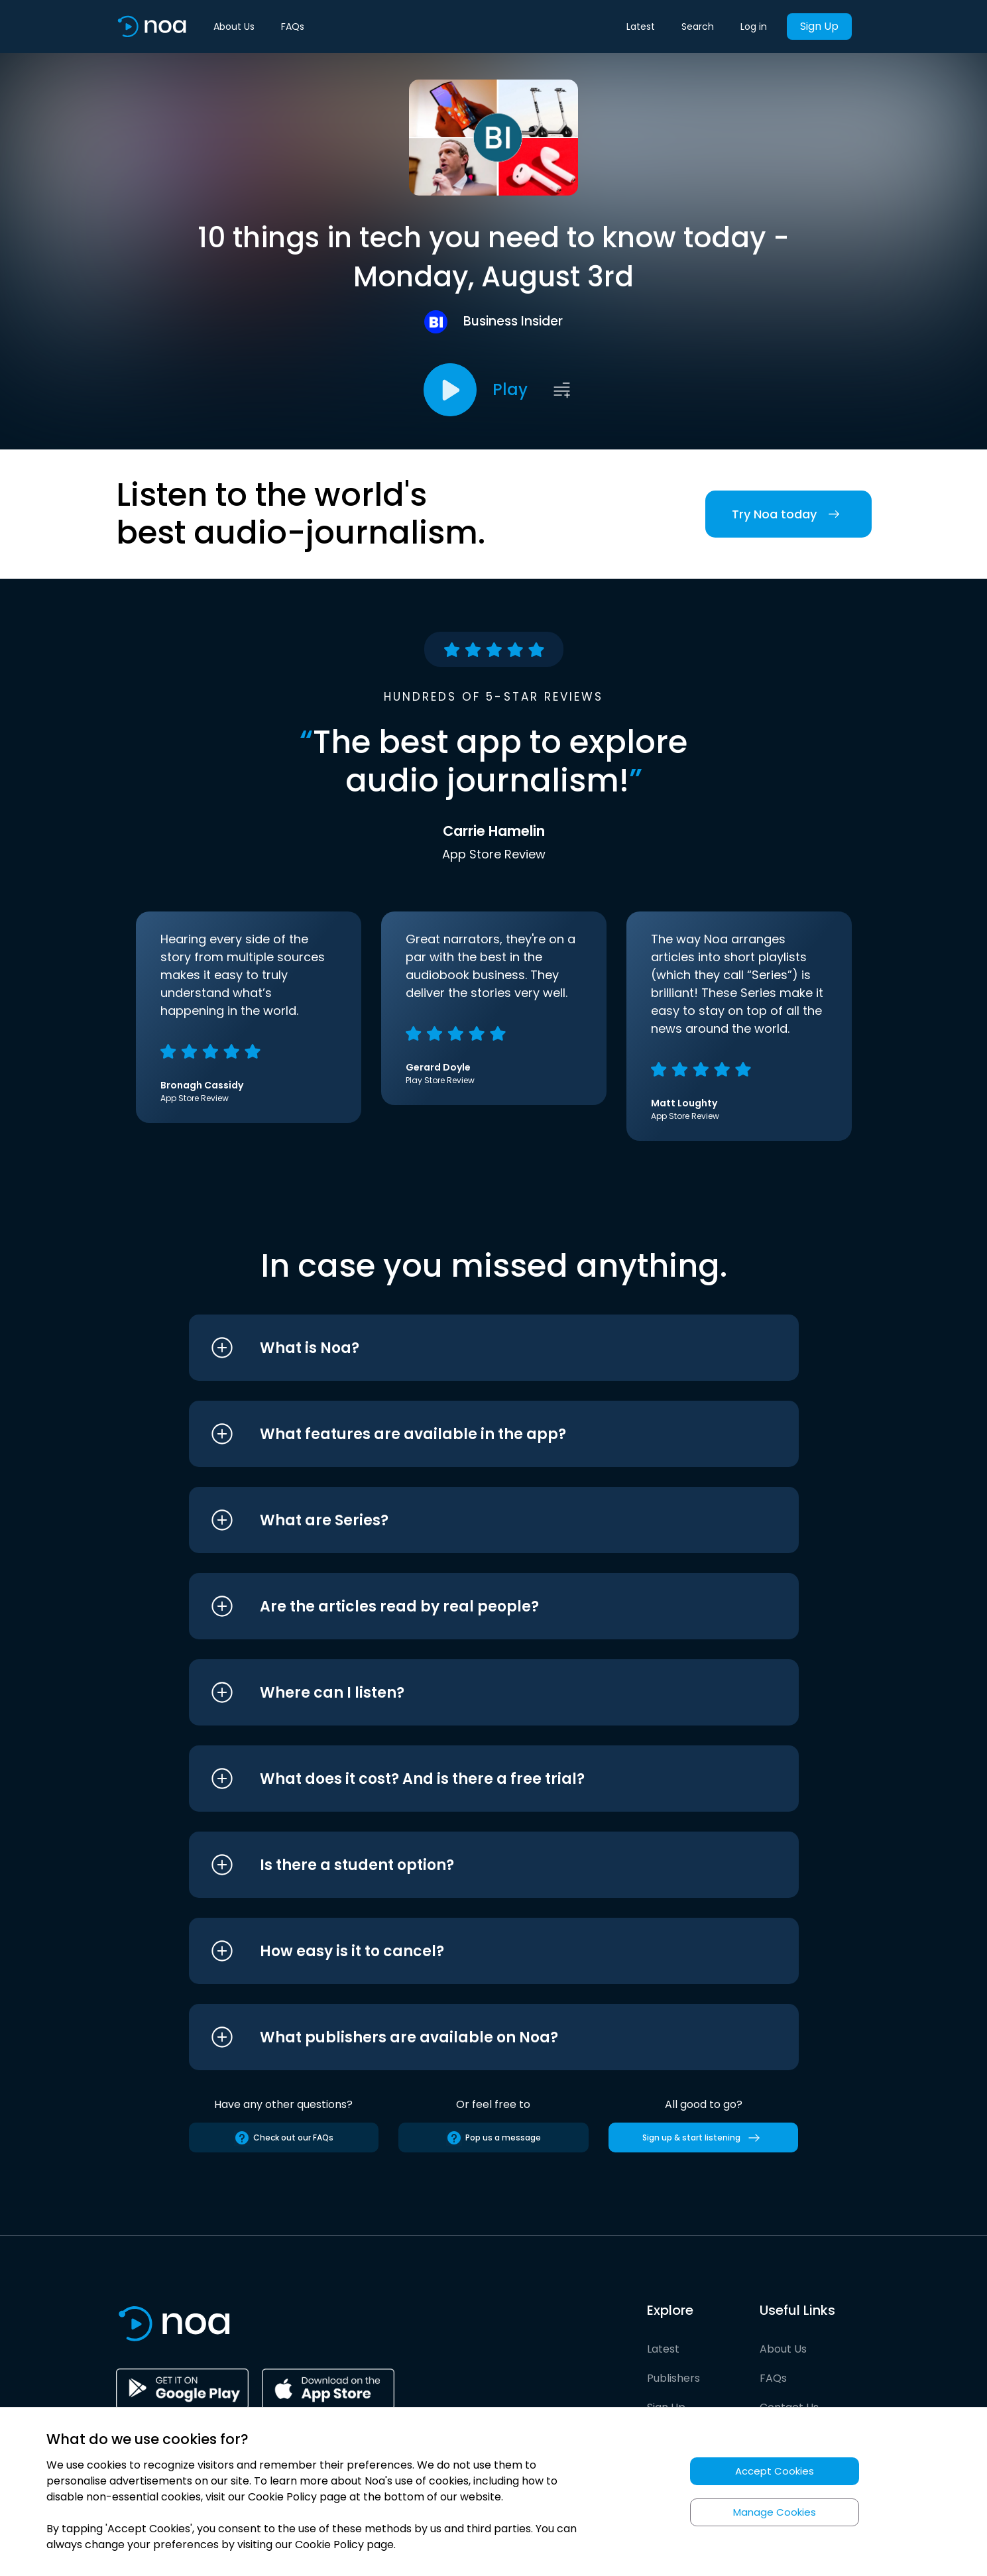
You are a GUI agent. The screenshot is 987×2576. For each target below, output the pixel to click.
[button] (468, 1347)
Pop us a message (493, 2138)
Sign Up (819, 26)
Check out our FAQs (283, 2138)
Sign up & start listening (703, 2137)
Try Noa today (788, 514)
